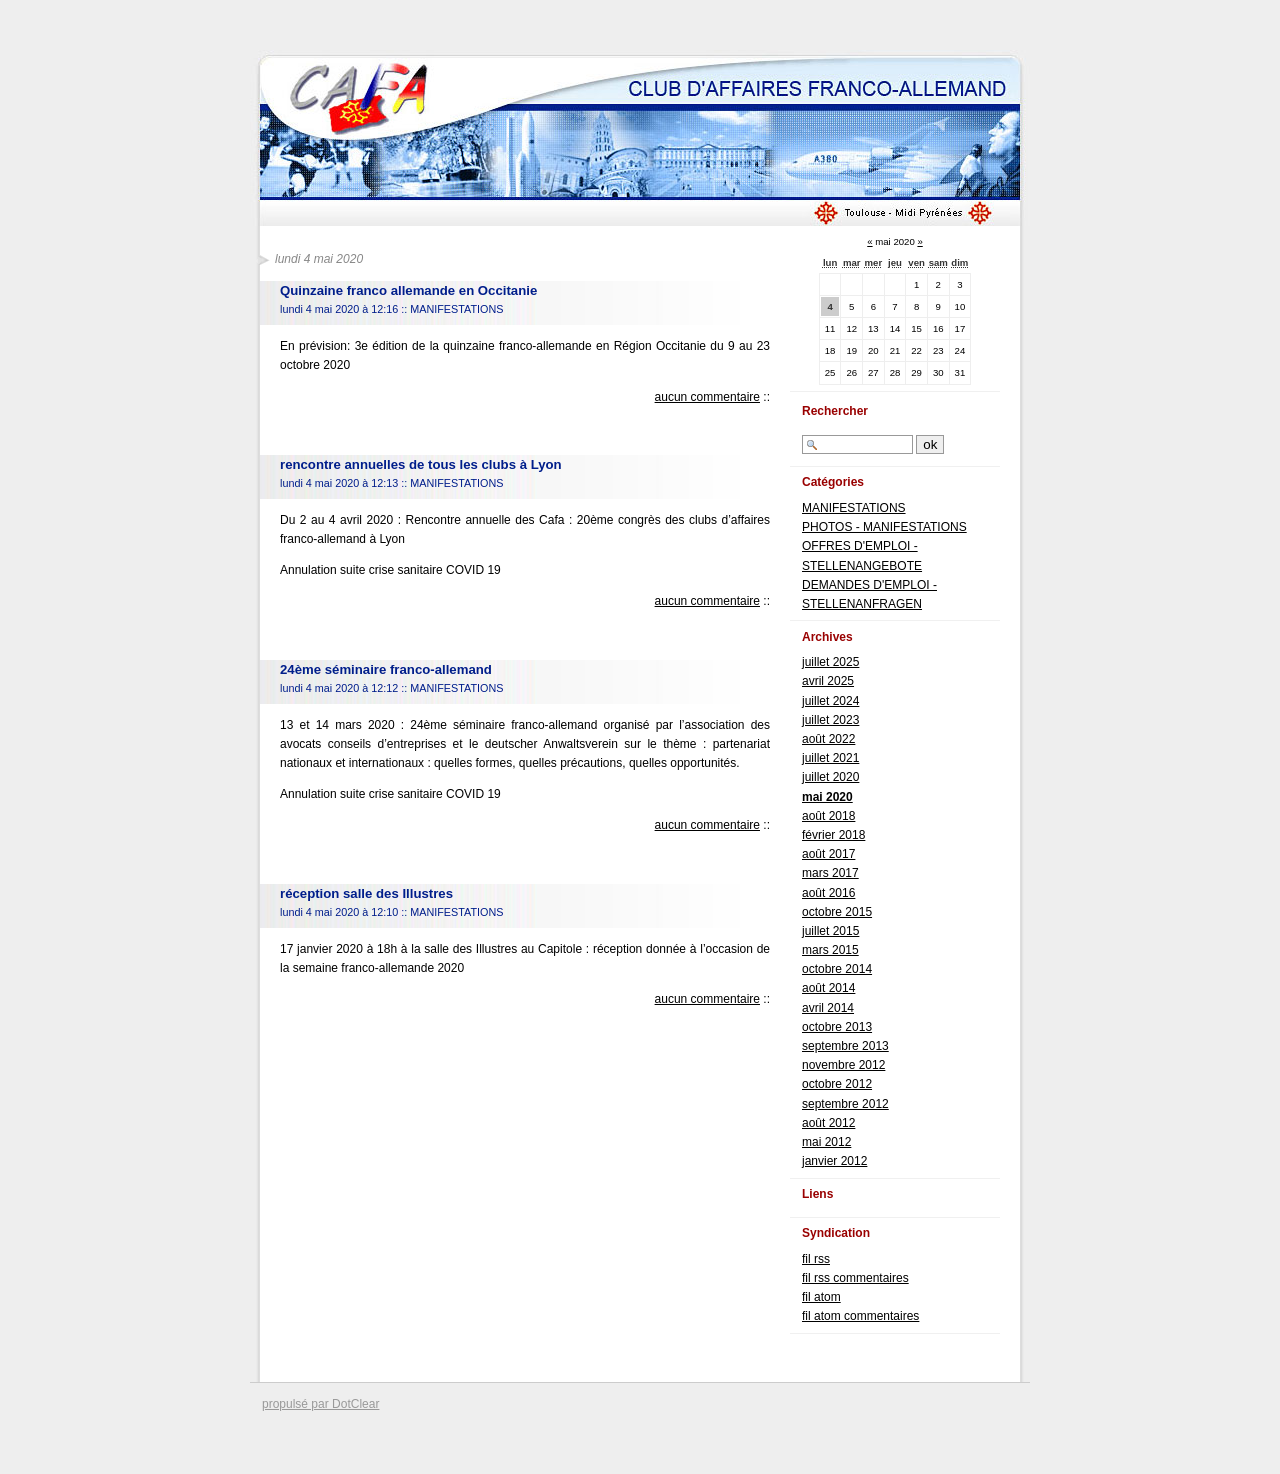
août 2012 (828, 1123)
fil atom (821, 1297)
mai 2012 (826, 1142)
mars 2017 (830, 873)
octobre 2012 (837, 1084)
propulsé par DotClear (320, 1404)
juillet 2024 (830, 701)
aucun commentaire (707, 397)
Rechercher (835, 411)
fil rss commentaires (855, 1278)
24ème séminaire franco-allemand (386, 669)
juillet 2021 (830, 758)
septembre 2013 (845, 1046)
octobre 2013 (837, 1027)
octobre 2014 (837, 969)
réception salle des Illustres (366, 893)
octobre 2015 (837, 912)
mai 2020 (827, 797)
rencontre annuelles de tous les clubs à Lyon (421, 464)
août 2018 (828, 816)
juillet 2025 (830, 662)
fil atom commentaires (860, 1316)
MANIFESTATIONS (456, 309)
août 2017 (828, 854)
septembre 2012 (845, 1104)
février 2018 (833, 835)
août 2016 (828, 893)
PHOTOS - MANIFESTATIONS (884, 527)
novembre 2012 (843, 1065)
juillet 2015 (830, 931)
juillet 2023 (830, 720)
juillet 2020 (830, 777)
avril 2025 (828, 681)
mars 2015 (830, 950)
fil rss (816, 1259)
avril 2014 (828, 1008)
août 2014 (828, 988)
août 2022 (828, 739)
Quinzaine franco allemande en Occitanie (408, 290)
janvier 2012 (834, 1161)
